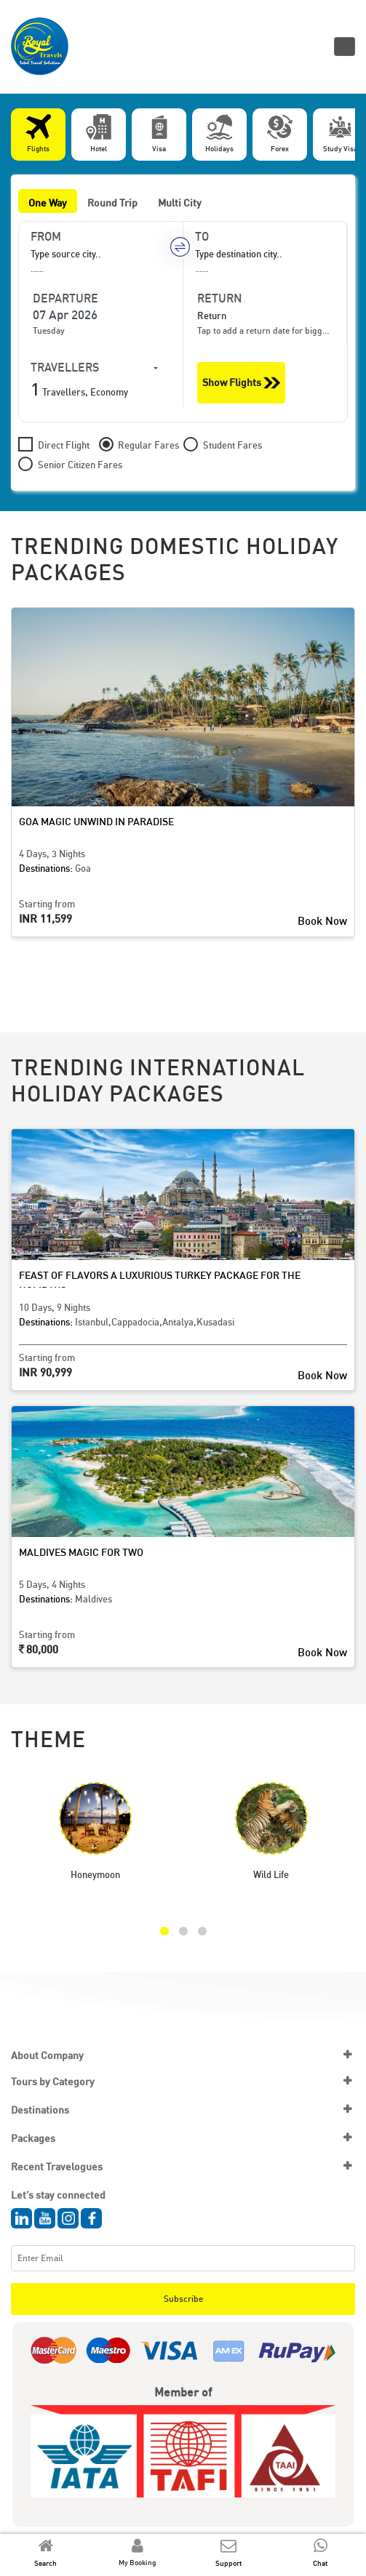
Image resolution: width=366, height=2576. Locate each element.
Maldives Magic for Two (81, 1552)
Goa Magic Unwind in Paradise (96, 821)
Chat (320, 2563)
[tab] (38, 134)
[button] (164, 1931)
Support (228, 2563)
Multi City (180, 202)
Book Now (322, 920)
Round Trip (112, 202)
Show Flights (241, 382)
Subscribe (183, 2298)
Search (45, 2563)
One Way (47, 202)
